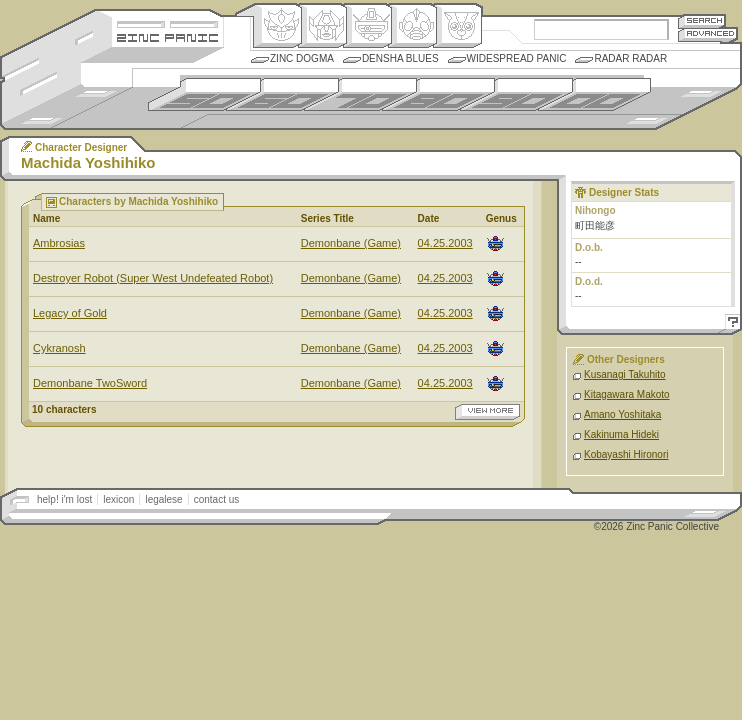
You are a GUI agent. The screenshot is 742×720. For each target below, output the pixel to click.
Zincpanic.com (167, 36)
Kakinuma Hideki (621, 434)
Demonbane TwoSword (90, 383)
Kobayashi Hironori (626, 454)
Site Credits (167, 22)
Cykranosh (59, 348)
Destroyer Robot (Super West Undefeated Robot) (153, 278)
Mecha (367, 26)
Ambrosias (59, 243)
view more (487, 412)
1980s (438, 94)
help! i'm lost (64, 499)
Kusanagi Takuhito (625, 374)
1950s (204, 94)
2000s (594, 94)
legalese (163, 499)
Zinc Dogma (302, 58)
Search (702, 20)
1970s (360, 94)
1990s (516, 94)
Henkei (322, 26)
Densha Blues (400, 58)
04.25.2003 (445, 243)
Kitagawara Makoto (627, 394)
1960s (282, 94)
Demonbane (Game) (351, 243)
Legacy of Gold (70, 313)
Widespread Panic (517, 58)
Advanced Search (708, 34)
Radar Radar (630, 58)
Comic (457, 26)
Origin (277, 26)
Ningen (412, 26)
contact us (217, 499)
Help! (730, 324)
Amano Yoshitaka (622, 414)
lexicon (118, 499)
